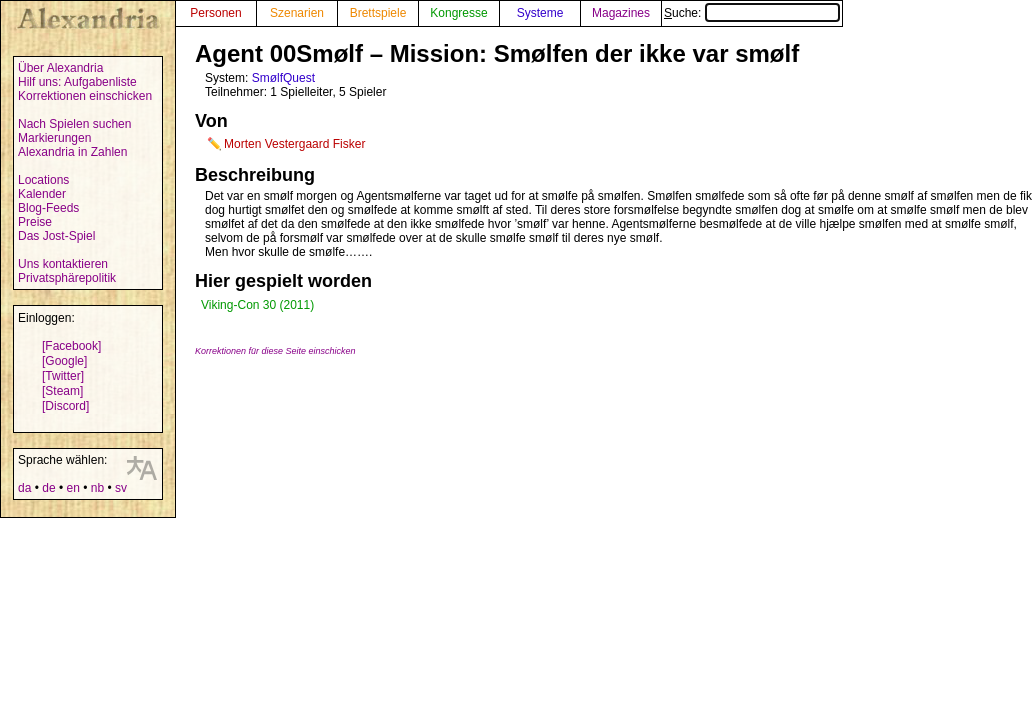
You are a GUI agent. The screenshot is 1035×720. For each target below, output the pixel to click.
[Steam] (62, 391)
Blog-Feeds (48, 208)
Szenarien (297, 13)
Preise (35, 222)
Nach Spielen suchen (74, 124)
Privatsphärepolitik (67, 278)
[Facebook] (71, 346)
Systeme (540, 13)
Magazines (621, 13)
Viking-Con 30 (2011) (257, 305)
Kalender (42, 194)
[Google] (64, 361)
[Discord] (65, 406)
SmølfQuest (283, 78)
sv (121, 488)
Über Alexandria (60, 68)
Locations (43, 180)
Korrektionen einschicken (85, 96)
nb (97, 488)
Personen (215, 13)
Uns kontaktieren (63, 264)
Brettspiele (378, 13)
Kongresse (458, 13)
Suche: (752, 13)
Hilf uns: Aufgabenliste (77, 82)
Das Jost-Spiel (56, 236)
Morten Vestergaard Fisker (294, 144)
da (24, 488)
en (72, 488)
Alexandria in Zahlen (72, 152)
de (48, 488)
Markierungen (54, 138)
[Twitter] (63, 376)
